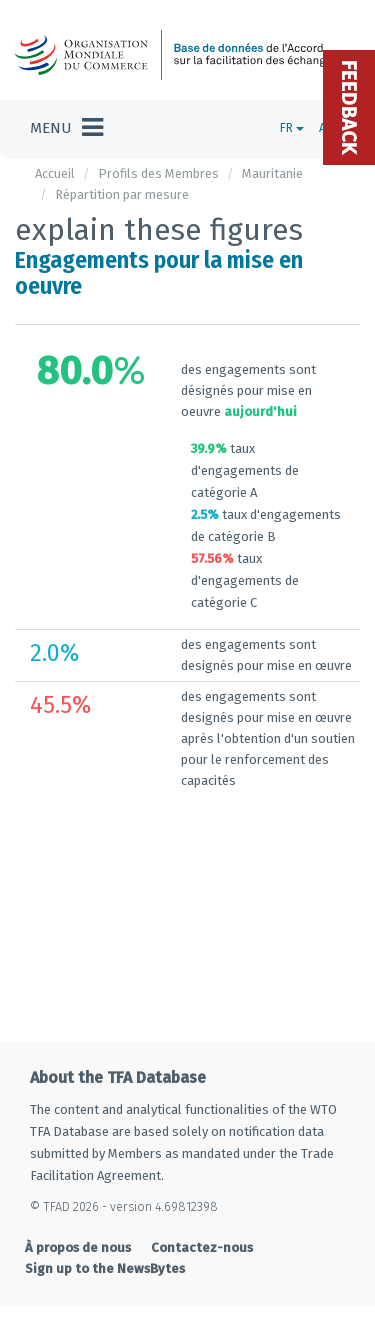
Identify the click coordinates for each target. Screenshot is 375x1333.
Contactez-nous (202, 1225)
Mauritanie (272, 173)
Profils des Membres (158, 173)
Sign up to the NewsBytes (105, 1246)
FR (292, 128)
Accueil (55, 173)
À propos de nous (78, 1225)
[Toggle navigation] (66, 128)
